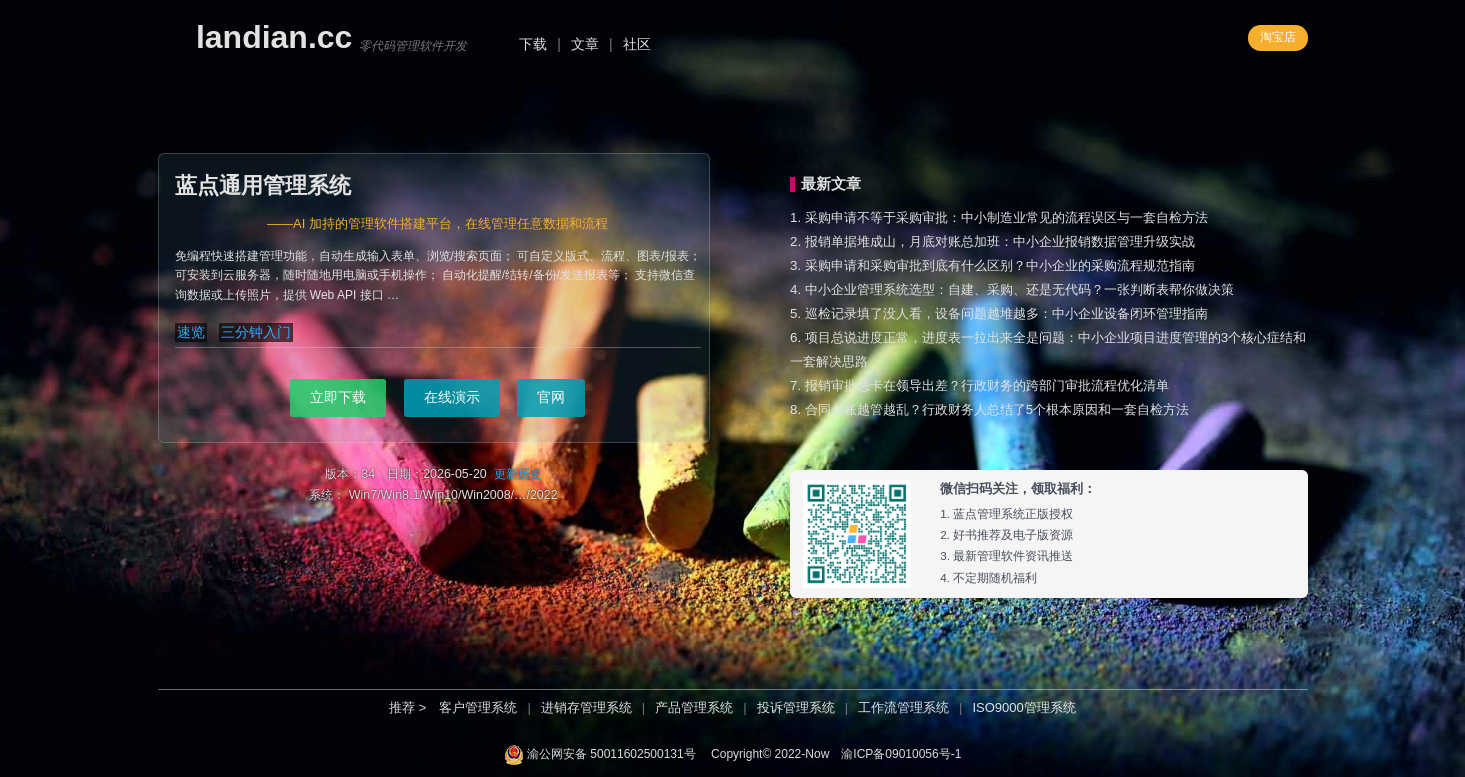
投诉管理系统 (796, 707)
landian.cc (274, 37)
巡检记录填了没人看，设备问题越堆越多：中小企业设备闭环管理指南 (1006, 313)
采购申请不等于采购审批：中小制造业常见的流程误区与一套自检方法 (1006, 217)
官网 (551, 397)
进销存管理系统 (586, 707)
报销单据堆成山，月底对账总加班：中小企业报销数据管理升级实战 (1000, 241)
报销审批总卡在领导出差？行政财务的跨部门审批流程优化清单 (987, 385)
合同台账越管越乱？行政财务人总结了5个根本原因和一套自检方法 (997, 409)
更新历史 (518, 474)
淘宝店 (1278, 37)
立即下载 (338, 397)
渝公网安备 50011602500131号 (611, 754)
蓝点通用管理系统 (263, 185)
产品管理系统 (694, 707)
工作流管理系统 (903, 707)
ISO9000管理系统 (1023, 707)
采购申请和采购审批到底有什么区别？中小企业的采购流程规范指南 (1000, 265)
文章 (585, 44)
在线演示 (452, 397)
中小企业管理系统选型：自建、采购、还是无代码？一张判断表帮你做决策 (1019, 289)
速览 (191, 332)
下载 (533, 44)
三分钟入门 (256, 332)
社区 (637, 44)
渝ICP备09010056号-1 (901, 754)
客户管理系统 (478, 707)
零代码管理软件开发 (413, 46)
